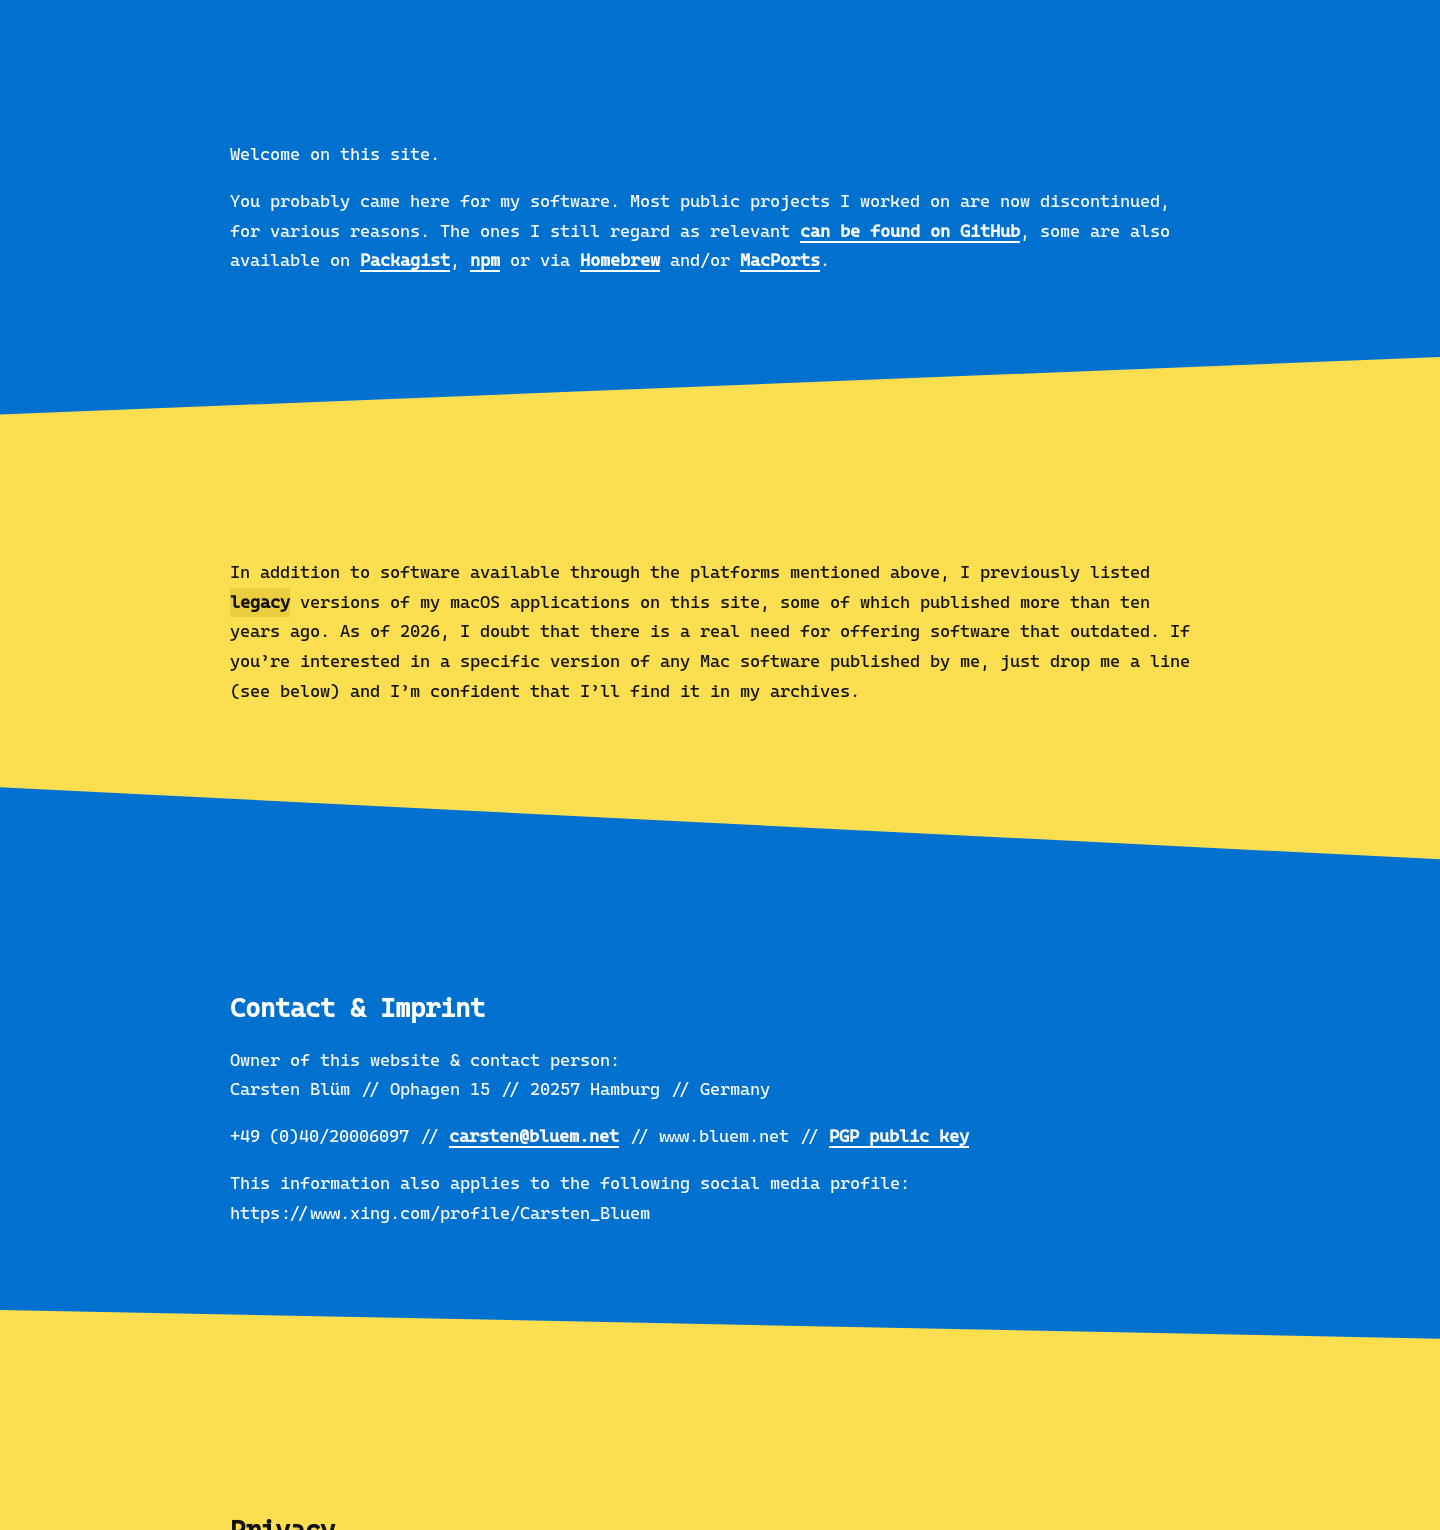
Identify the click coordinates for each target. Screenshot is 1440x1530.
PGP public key (899, 1136)
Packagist (405, 260)
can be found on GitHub (910, 231)
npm (485, 260)
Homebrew (620, 260)
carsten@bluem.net (534, 1136)
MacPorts (780, 260)
